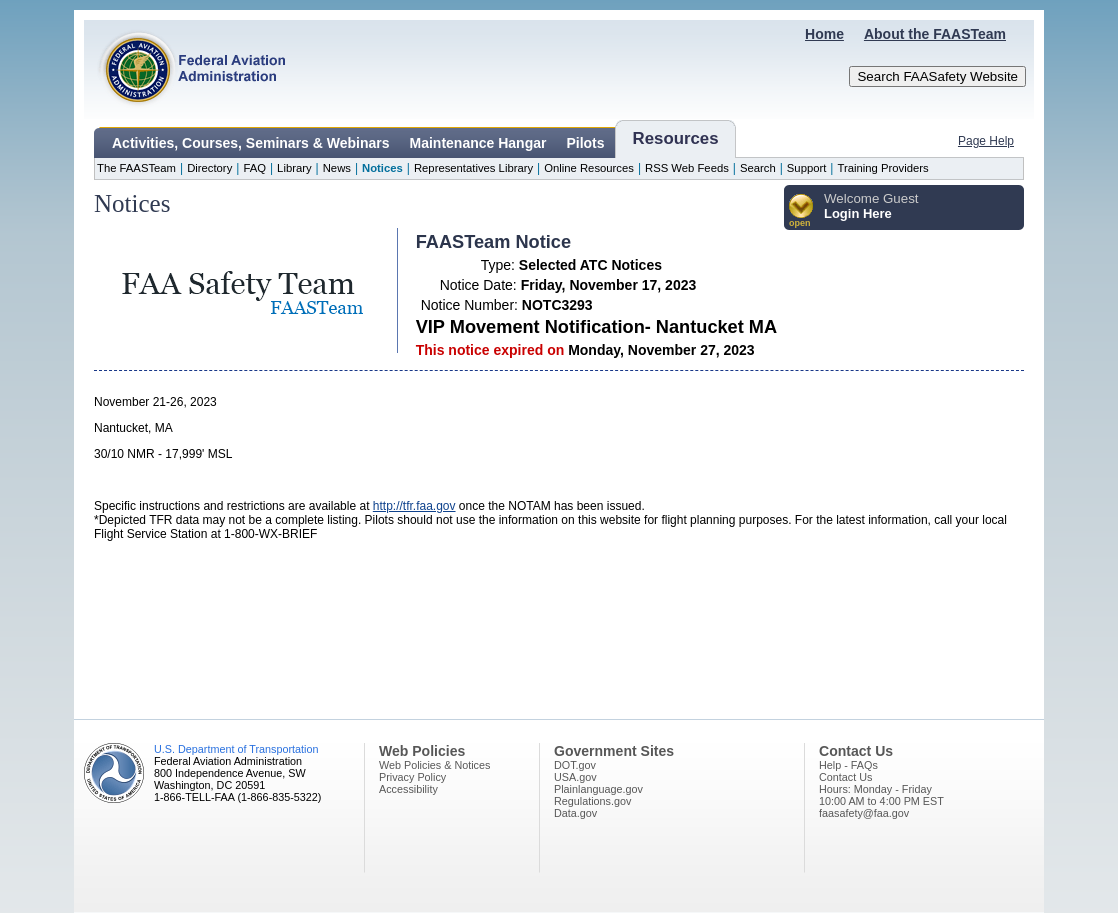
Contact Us (845, 777)
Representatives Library (473, 168)
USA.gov (575, 777)
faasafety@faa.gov (864, 813)
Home (824, 34)
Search (758, 168)
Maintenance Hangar (478, 143)
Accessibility (408, 789)
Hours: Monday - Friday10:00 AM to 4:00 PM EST (881, 795)
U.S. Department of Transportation (236, 749)
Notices (382, 168)
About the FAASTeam (935, 34)
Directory (209, 168)
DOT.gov (575, 765)
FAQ (254, 168)
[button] (801, 211)
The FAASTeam (136, 168)
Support (807, 168)
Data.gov (575, 813)
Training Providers (882, 168)
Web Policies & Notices (434, 765)
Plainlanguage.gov (598, 789)
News (337, 168)
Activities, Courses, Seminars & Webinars (251, 143)
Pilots (585, 143)
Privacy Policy (412, 777)
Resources (676, 138)
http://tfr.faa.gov (414, 506)
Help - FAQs (848, 765)
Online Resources (589, 168)
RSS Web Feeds (687, 168)
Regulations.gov (592, 801)
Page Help (986, 141)
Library (294, 168)
